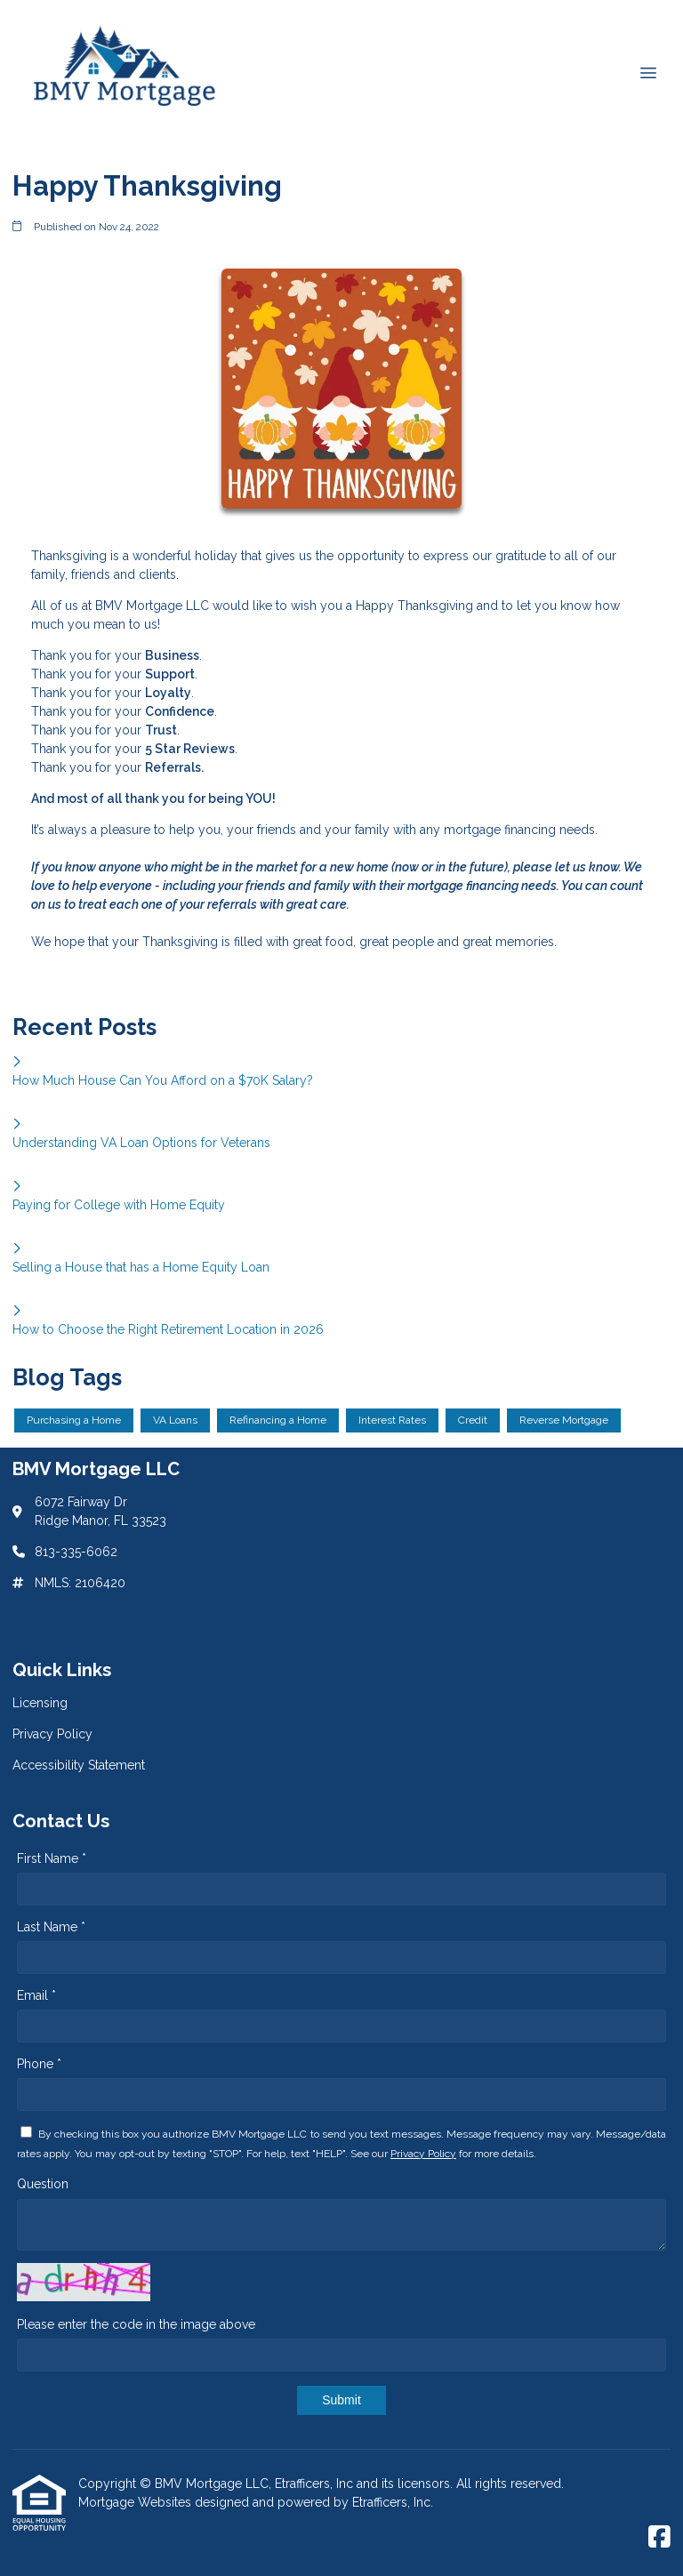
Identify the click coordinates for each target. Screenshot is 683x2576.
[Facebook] (659, 2537)
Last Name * (51, 1927)
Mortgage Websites (136, 2502)
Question (42, 2184)
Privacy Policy (423, 2153)
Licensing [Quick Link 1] (40, 1703)
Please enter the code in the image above (136, 2324)
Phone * (39, 2064)
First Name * (51, 1858)
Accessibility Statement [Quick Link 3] (78, 1765)
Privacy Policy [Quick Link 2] (52, 1734)
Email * (36, 1995)
